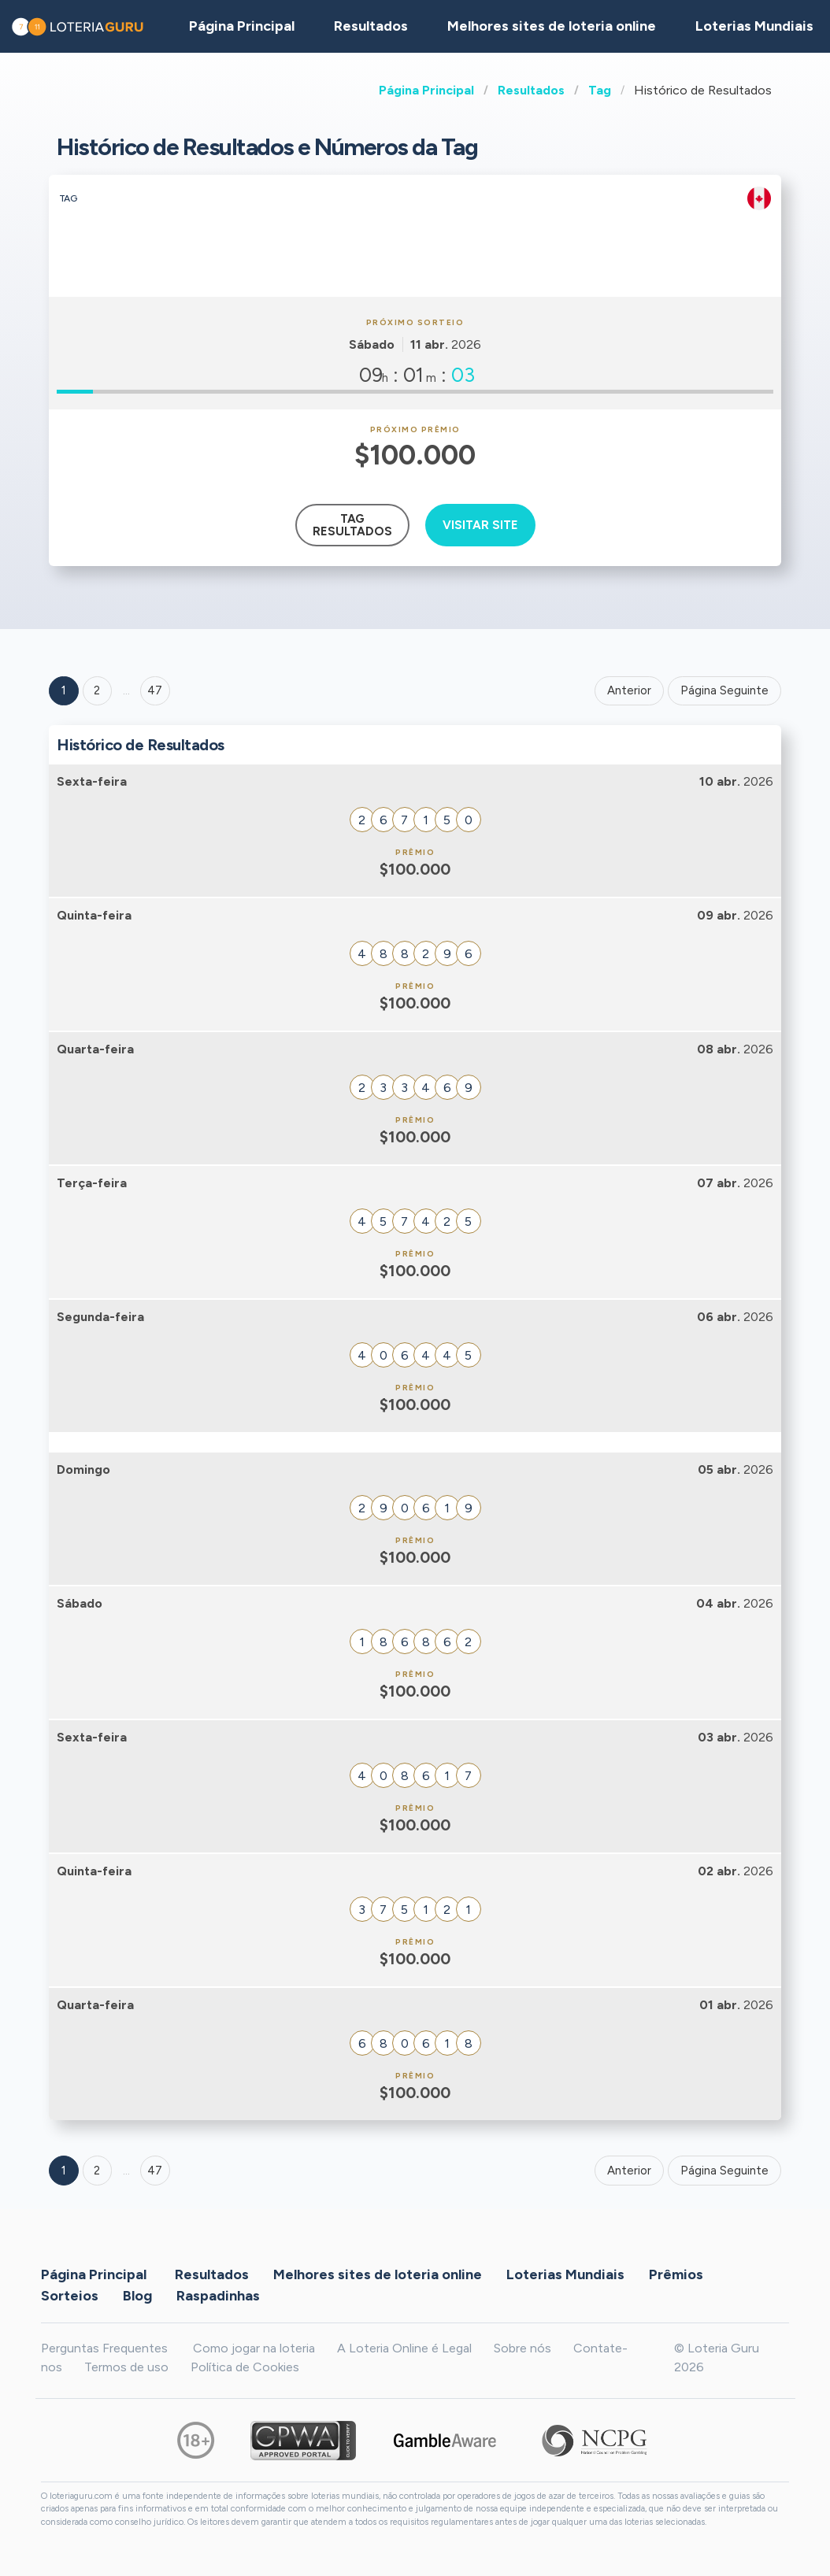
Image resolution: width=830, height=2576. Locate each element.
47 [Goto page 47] (154, 2170)
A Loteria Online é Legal (404, 2348)
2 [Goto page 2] (97, 690)
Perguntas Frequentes (104, 2348)
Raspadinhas (218, 2295)
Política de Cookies (245, 2366)
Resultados (531, 90)
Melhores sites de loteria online (551, 26)
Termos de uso (126, 2366)
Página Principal (426, 90)
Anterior (629, 690)
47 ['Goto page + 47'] (154, 690)
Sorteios (69, 2295)
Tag (599, 90)
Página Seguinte (724, 690)
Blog (137, 2295)
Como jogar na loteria (254, 2348)
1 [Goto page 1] (63, 690)
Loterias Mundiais (565, 2274)
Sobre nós (522, 2348)
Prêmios (676, 2274)
